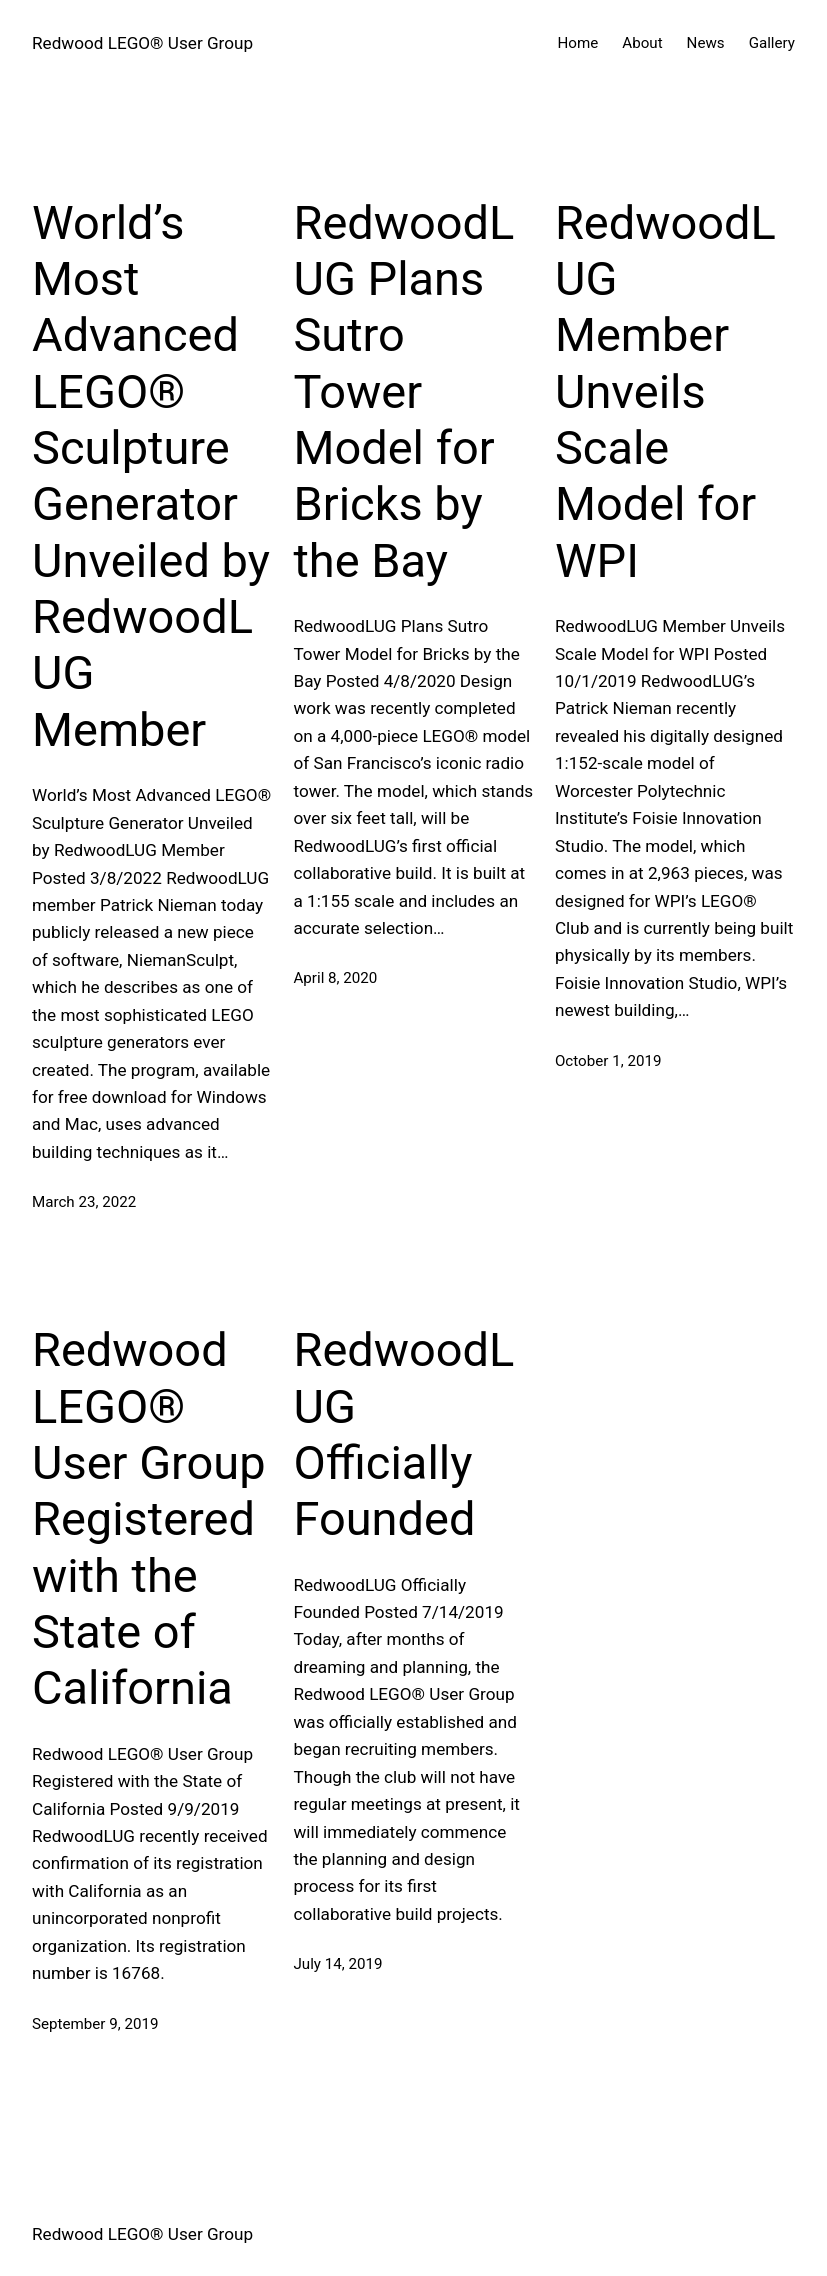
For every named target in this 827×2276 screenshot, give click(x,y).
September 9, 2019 (95, 2024)
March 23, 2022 (84, 1202)
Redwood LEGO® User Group (142, 43)
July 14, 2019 (337, 1964)
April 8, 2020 (335, 978)
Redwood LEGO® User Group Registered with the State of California (149, 1518)
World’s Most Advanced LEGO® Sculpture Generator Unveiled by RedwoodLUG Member (151, 476)
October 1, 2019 (608, 1061)
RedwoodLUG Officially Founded (403, 1434)
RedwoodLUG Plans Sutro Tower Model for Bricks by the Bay (403, 391)
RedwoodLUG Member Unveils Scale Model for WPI (665, 391)
